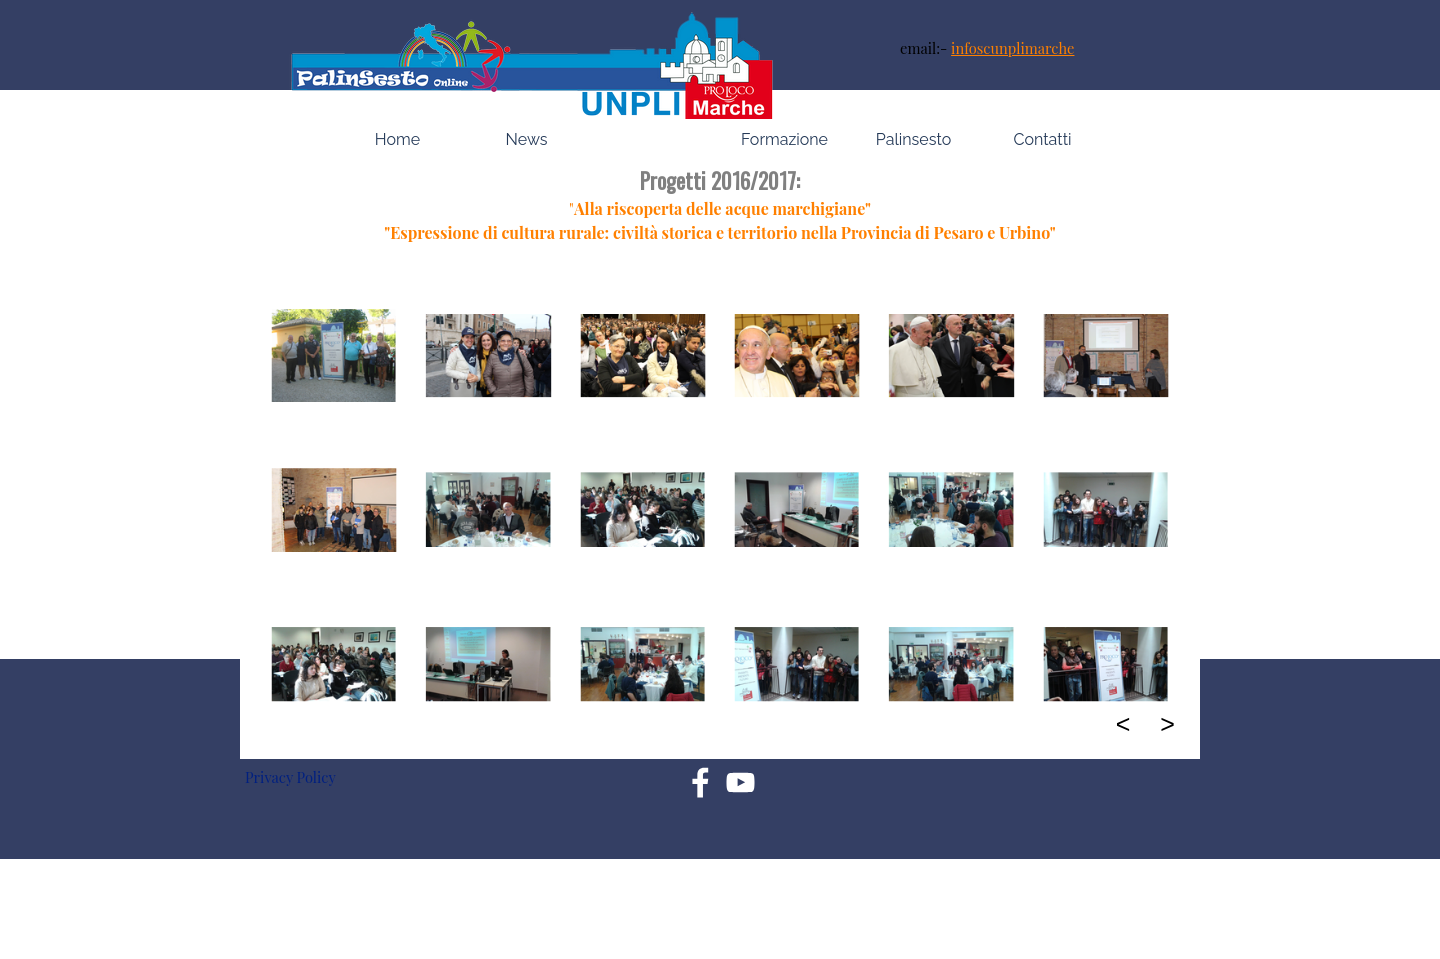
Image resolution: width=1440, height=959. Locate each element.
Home (397, 139)
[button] (334, 356)
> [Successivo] (1167, 724)
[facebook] (700, 782)
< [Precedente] (1123, 724)
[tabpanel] (1034, 48)
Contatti (1043, 139)
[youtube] (740, 782)
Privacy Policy (290, 777)
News (527, 139)
